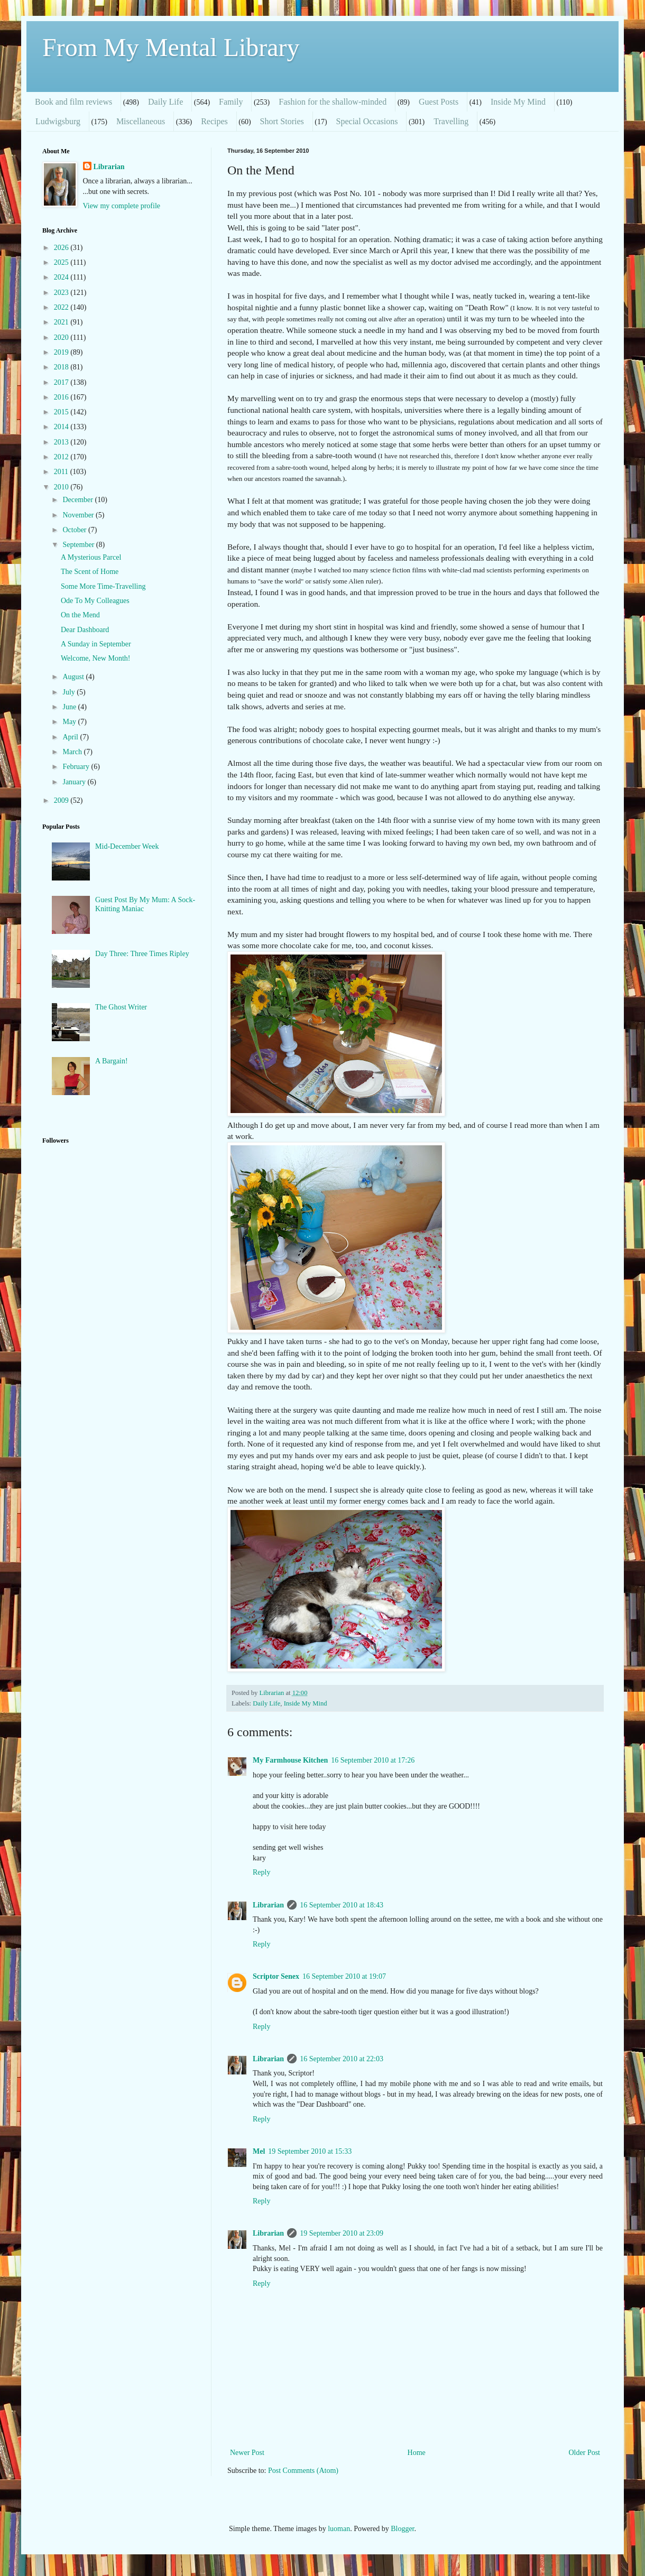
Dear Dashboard (85, 630)
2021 (62, 322)
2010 (62, 487)
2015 (62, 412)
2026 (62, 248)
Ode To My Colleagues (95, 601)
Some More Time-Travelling (103, 586)
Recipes (214, 121)
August (74, 677)
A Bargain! (111, 1061)
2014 (62, 427)
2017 (62, 382)
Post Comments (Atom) (303, 2471)
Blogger (402, 2529)
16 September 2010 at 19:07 (344, 1976)
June (70, 707)
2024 (62, 277)
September (79, 545)
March (73, 752)
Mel (259, 2151)
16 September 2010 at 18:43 (341, 1905)
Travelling (451, 121)
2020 (62, 337)
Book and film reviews (73, 101)
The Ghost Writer (121, 1007)
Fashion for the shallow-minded (332, 101)
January (74, 782)
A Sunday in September (96, 644)
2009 (62, 800)
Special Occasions (367, 121)
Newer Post (247, 2453)
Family (231, 101)
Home (417, 2453)
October (75, 530)
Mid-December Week (127, 846)
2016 (62, 397)
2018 (62, 367)
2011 (62, 472)
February (76, 767)
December (78, 500)
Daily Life (165, 101)
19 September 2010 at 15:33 (310, 2151)
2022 (62, 307)
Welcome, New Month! (95, 658)
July (69, 692)
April (71, 737)
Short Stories (282, 121)
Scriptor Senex (276, 1976)
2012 (62, 457)
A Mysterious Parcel (91, 557)
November (79, 515)
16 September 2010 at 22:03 (341, 2059)
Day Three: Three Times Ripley (142, 954)
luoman (339, 2529)
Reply (261, 1872)
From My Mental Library (171, 47)
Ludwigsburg (57, 121)
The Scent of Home (89, 572)
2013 (62, 442)
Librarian (268, 1905)
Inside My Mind (518, 101)
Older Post (585, 2453)
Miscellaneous (140, 121)
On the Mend (80, 615)
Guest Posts (438, 101)
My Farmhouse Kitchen (290, 1760)
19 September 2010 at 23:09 (341, 2233)
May (70, 722)
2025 (62, 262)
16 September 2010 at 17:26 (372, 1760)
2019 (62, 352)
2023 (62, 292)
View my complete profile (122, 206)
